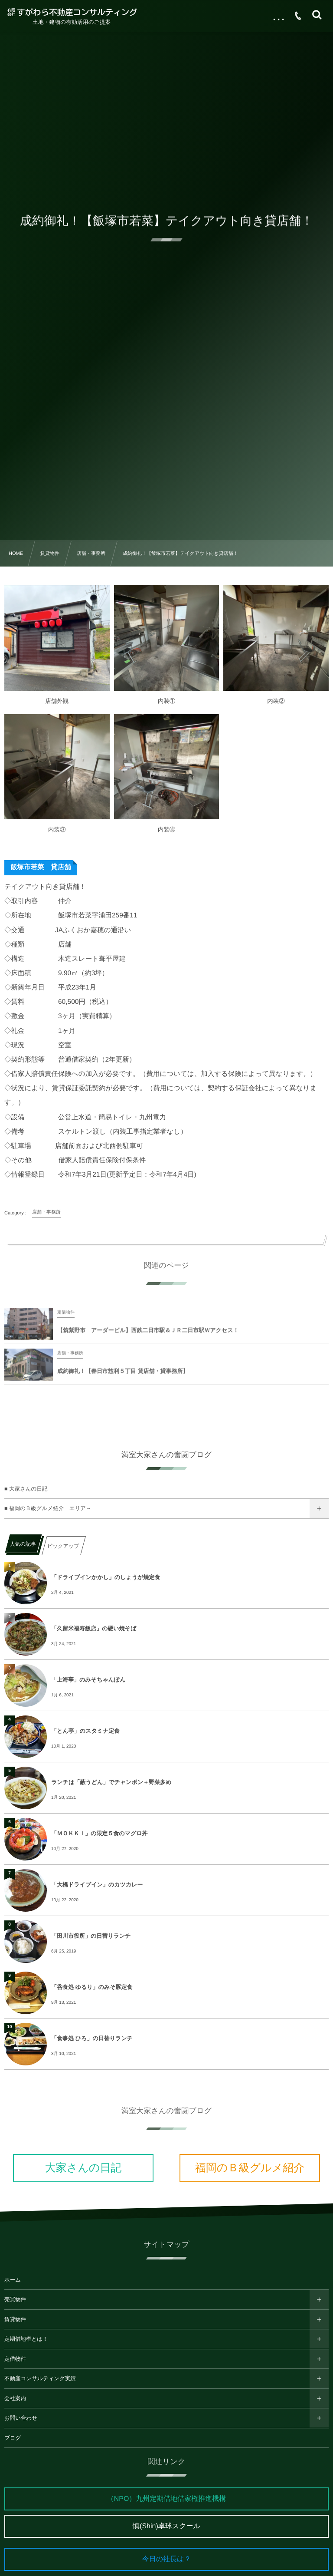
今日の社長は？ (166, 2559)
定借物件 (15, 2359)
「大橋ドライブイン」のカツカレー (97, 1884)
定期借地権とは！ (26, 2339)
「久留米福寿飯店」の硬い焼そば (93, 1628)
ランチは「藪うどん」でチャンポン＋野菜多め (111, 1782)
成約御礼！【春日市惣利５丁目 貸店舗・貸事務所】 (123, 1377)
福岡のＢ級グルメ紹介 (249, 2168)
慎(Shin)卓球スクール (166, 2526)
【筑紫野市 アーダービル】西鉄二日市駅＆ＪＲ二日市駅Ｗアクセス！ (147, 1336)
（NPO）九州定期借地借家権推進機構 (166, 2499)
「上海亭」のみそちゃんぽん (88, 1679)
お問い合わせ (20, 2418)
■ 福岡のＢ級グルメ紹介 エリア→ (47, 1508)
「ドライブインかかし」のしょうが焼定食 (105, 1577)
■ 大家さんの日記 (25, 1489)
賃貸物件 (15, 2319)
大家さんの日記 (83, 2168)
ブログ (12, 2438)
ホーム (12, 2280)
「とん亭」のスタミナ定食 (85, 1731)
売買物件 (15, 2299)
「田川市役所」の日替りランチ (91, 1936)
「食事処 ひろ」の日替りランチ (92, 2038)
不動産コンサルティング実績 (40, 2378)
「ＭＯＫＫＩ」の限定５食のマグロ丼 (99, 1833)
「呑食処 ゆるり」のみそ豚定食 (91, 1987)
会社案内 (15, 2398)
